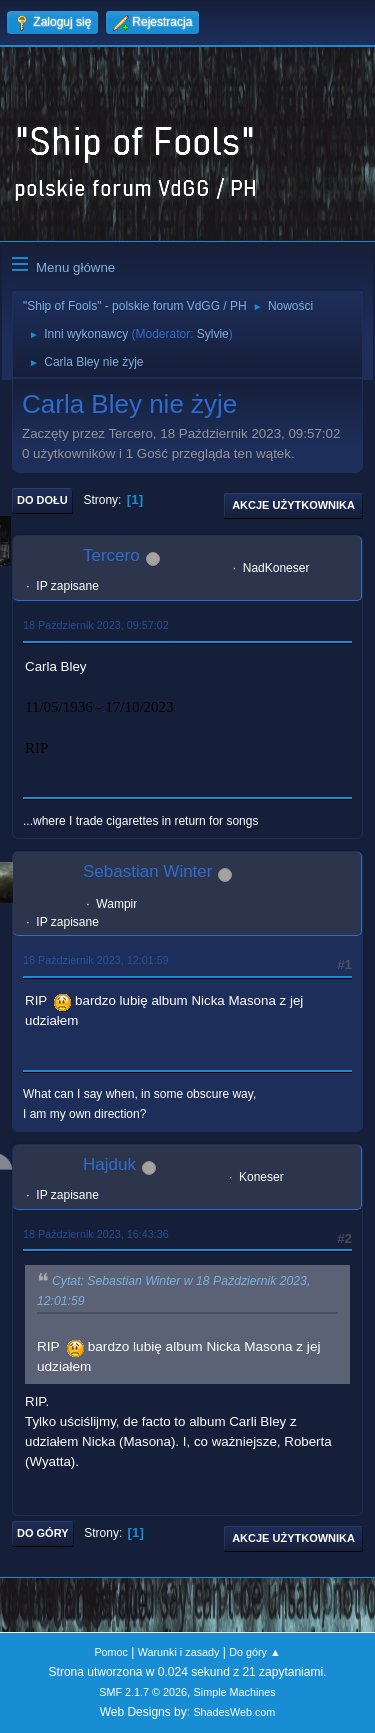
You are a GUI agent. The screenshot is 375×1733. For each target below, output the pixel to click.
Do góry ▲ (254, 1652)
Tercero (111, 555)
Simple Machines (235, 1692)
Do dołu (42, 500)
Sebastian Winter (147, 871)
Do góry (43, 1533)
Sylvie (213, 334)
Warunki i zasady (179, 1652)
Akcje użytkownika (293, 505)
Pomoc (111, 1652)
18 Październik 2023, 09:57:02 (96, 625)
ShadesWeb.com (234, 1712)
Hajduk (109, 1164)
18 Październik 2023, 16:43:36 (96, 1234)
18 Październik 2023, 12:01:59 (96, 960)
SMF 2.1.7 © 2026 (143, 1692)
